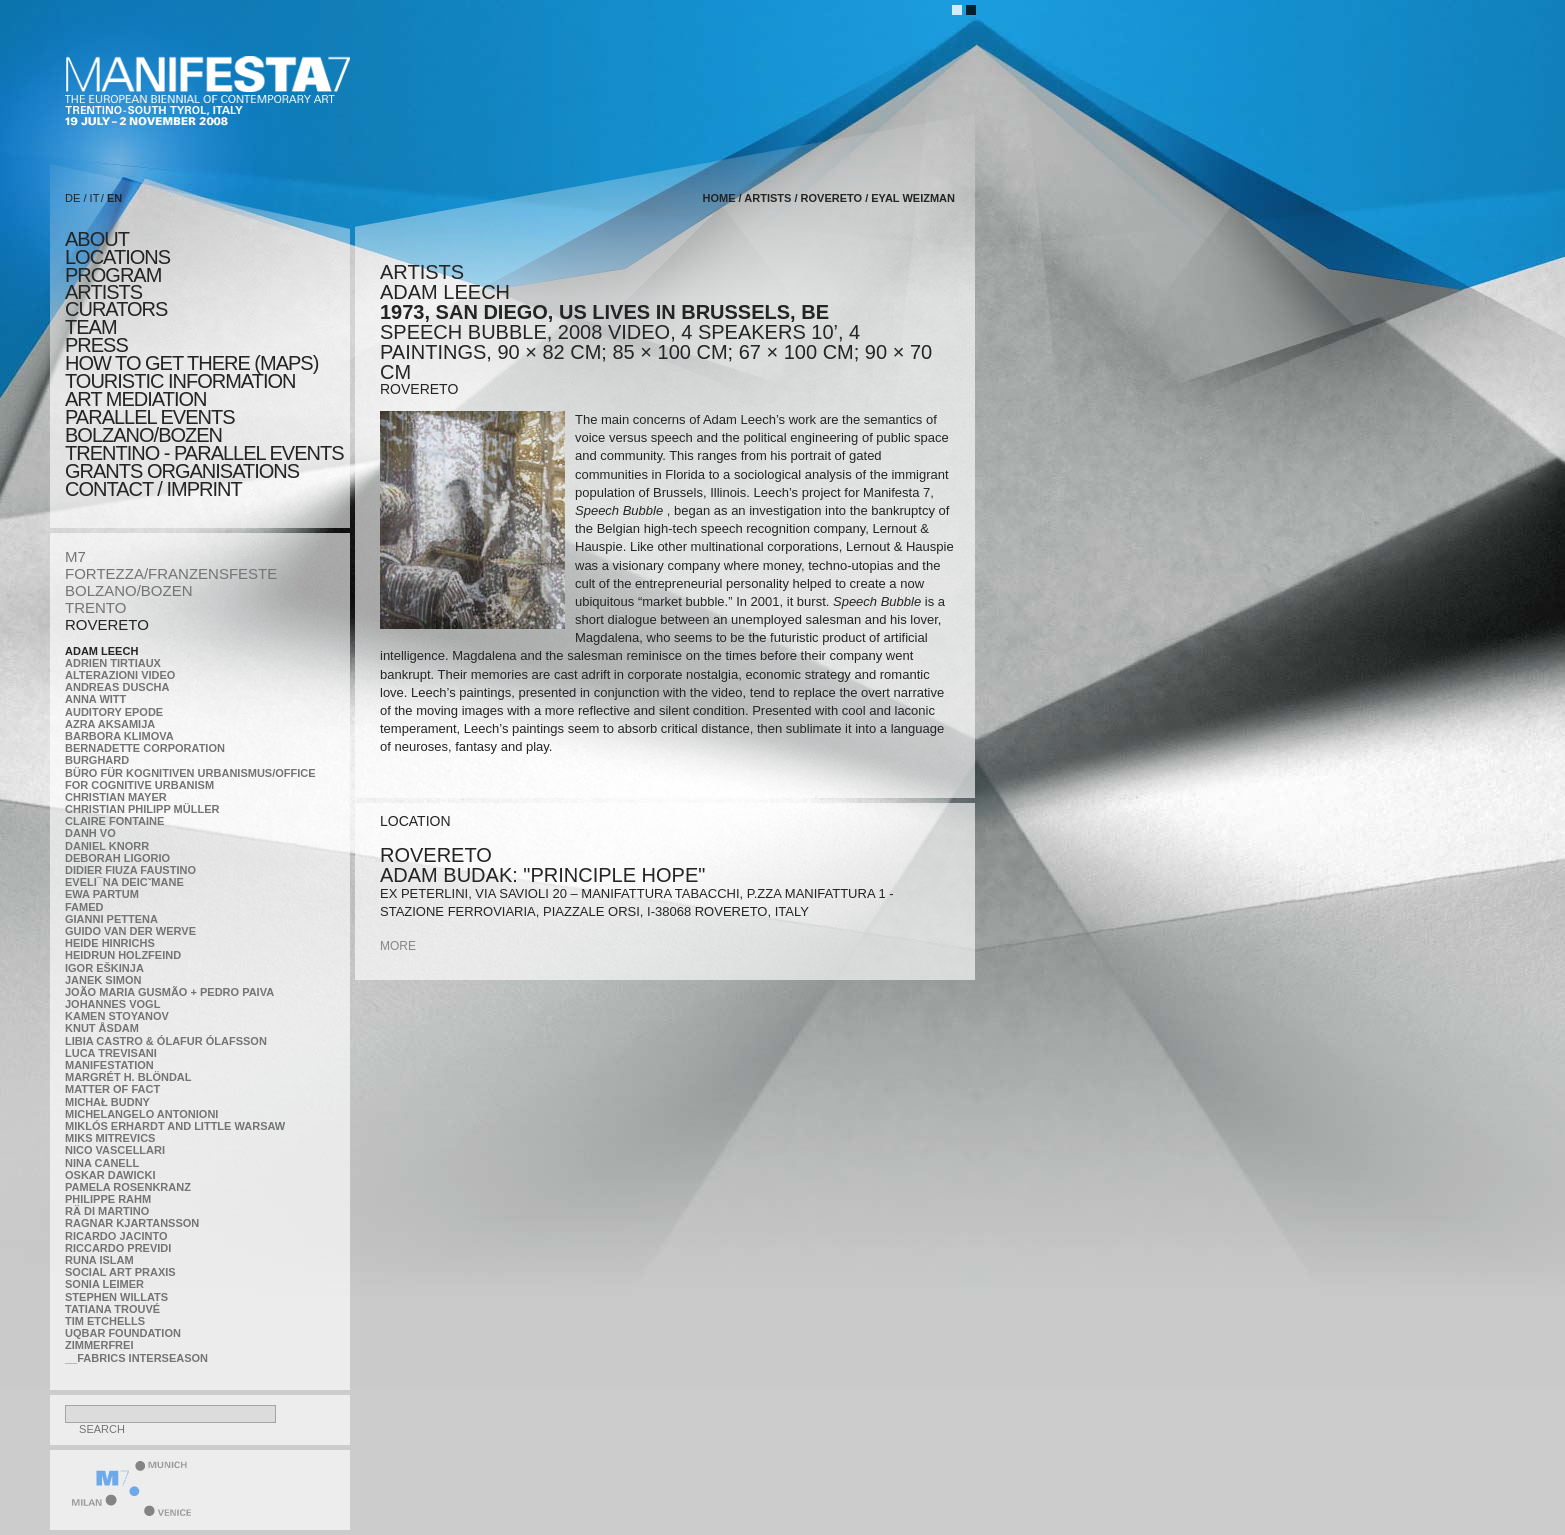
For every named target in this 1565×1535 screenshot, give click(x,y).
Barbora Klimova (119, 736)
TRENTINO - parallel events (204, 453)
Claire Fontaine (114, 821)
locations (117, 257)
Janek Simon (103, 980)
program (113, 275)
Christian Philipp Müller (142, 809)
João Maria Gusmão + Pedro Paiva (169, 992)
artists (103, 292)
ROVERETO (107, 624)
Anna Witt (95, 699)
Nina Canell (102, 1163)
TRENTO (95, 607)
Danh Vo (90, 833)
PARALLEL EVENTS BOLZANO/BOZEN (150, 426)
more (398, 946)
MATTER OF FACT (112, 1089)
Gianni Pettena (111, 919)
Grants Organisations (182, 471)
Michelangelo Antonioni (141, 1114)
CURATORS (116, 309)
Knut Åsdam (102, 1028)
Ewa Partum (102, 894)
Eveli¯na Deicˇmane (124, 882)
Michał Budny (107, 1102)
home (719, 198)
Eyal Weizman (913, 198)
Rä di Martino (107, 1211)
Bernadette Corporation (145, 748)
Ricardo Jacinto (116, 1236)
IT (95, 198)
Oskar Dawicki (110, 1175)
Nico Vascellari (115, 1150)
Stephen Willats (116, 1297)
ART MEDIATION (135, 399)
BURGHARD (97, 760)
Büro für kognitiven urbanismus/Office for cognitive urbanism (190, 779)
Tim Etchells (105, 1321)
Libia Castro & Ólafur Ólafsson (166, 1041)
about (97, 239)
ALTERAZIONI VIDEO (120, 675)
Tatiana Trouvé (112, 1309)
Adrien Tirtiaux (113, 663)
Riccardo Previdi (118, 1248)
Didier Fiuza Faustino (130, 870)
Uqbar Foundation (123, 1333)
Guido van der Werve (130, 931)
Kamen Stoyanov (117, 1016)
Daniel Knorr (107, 846)
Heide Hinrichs (110, 943)
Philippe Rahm (108, 1199)
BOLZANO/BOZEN (129, 590)
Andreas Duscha (117, 687)
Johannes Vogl (112, 1004)
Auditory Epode (114, 712)
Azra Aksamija (110, 724)
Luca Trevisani (111, 1053)
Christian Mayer (116, 797)
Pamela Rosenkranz (128, 1187)
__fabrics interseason (136, 1358)
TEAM (91, 327)
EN (114, 198)
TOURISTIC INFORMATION (180, 381)
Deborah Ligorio (117, 858)
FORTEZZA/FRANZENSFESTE (171, 573)
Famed (84, 907)
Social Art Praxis (120, 1272)
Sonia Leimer (104, 1284)
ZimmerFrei (99, 1345)
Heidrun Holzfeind (123, 955)
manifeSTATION (109, 1065)
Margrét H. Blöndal (128, 1077)
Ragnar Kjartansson (132, 1223)
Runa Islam (99, 1260)
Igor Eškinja (104, 968)
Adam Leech (101, 651)
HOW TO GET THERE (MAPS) (191, 363)
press (96, 345)
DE (72, 198)
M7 (75, 556)
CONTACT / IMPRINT (153, 489)
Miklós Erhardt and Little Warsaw (175, 1126)
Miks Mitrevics (110, 1138)
